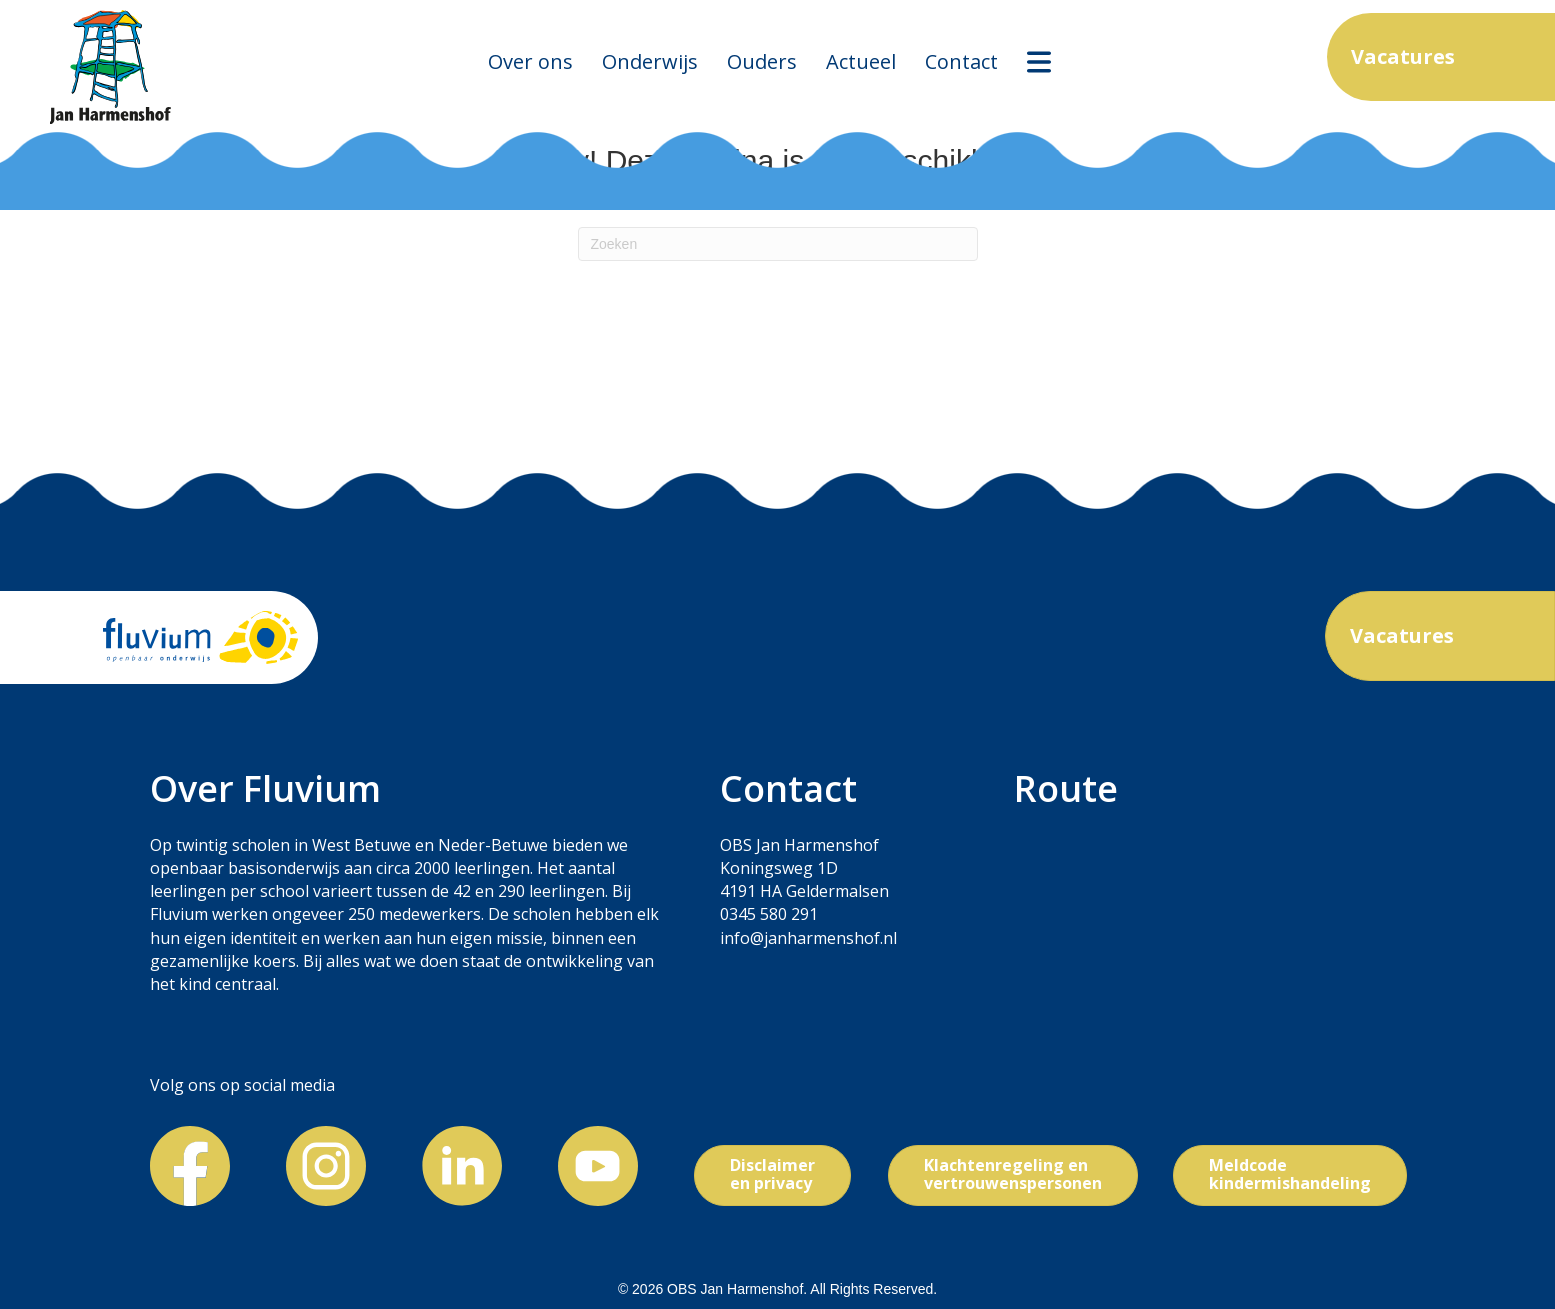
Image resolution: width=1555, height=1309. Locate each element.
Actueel (861, 61)
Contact (961, 61)
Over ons (530, 61)
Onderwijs (650, 61)
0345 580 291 (769, 914)
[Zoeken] (778, 244)
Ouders (762, 61)
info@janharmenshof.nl (808, 938)
